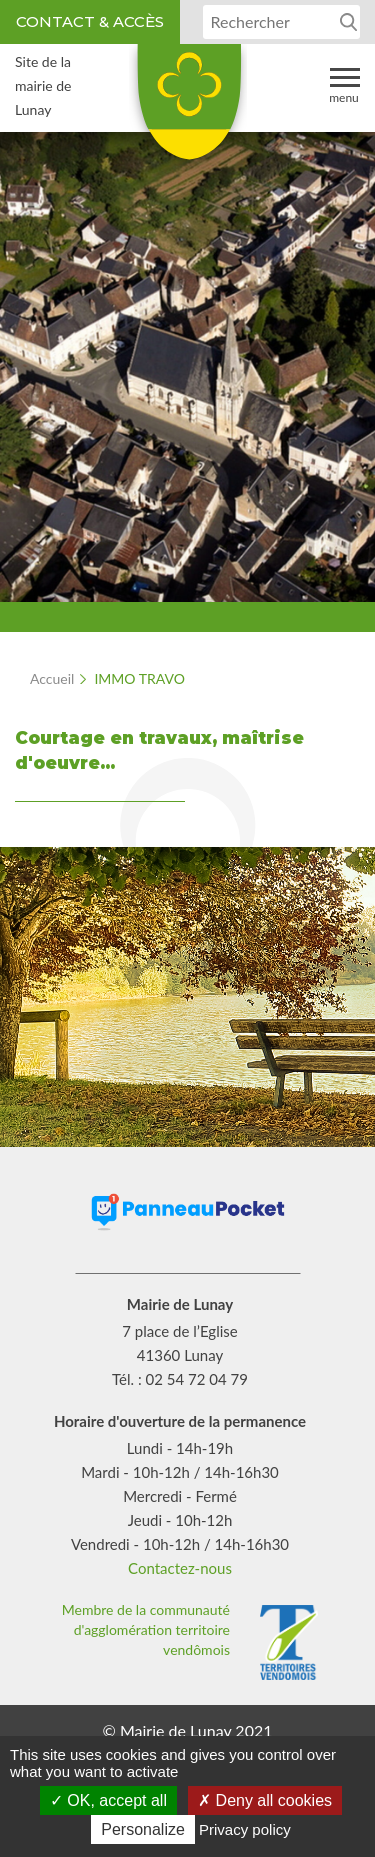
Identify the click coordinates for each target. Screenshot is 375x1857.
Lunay (188, 109)
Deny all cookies (265, 1800)
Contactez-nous (180, 1568)
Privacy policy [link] (245, 1829)
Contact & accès (90, 21)
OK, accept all (108, 1800)
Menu (344, 84)
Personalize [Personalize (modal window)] (143, 1829)
